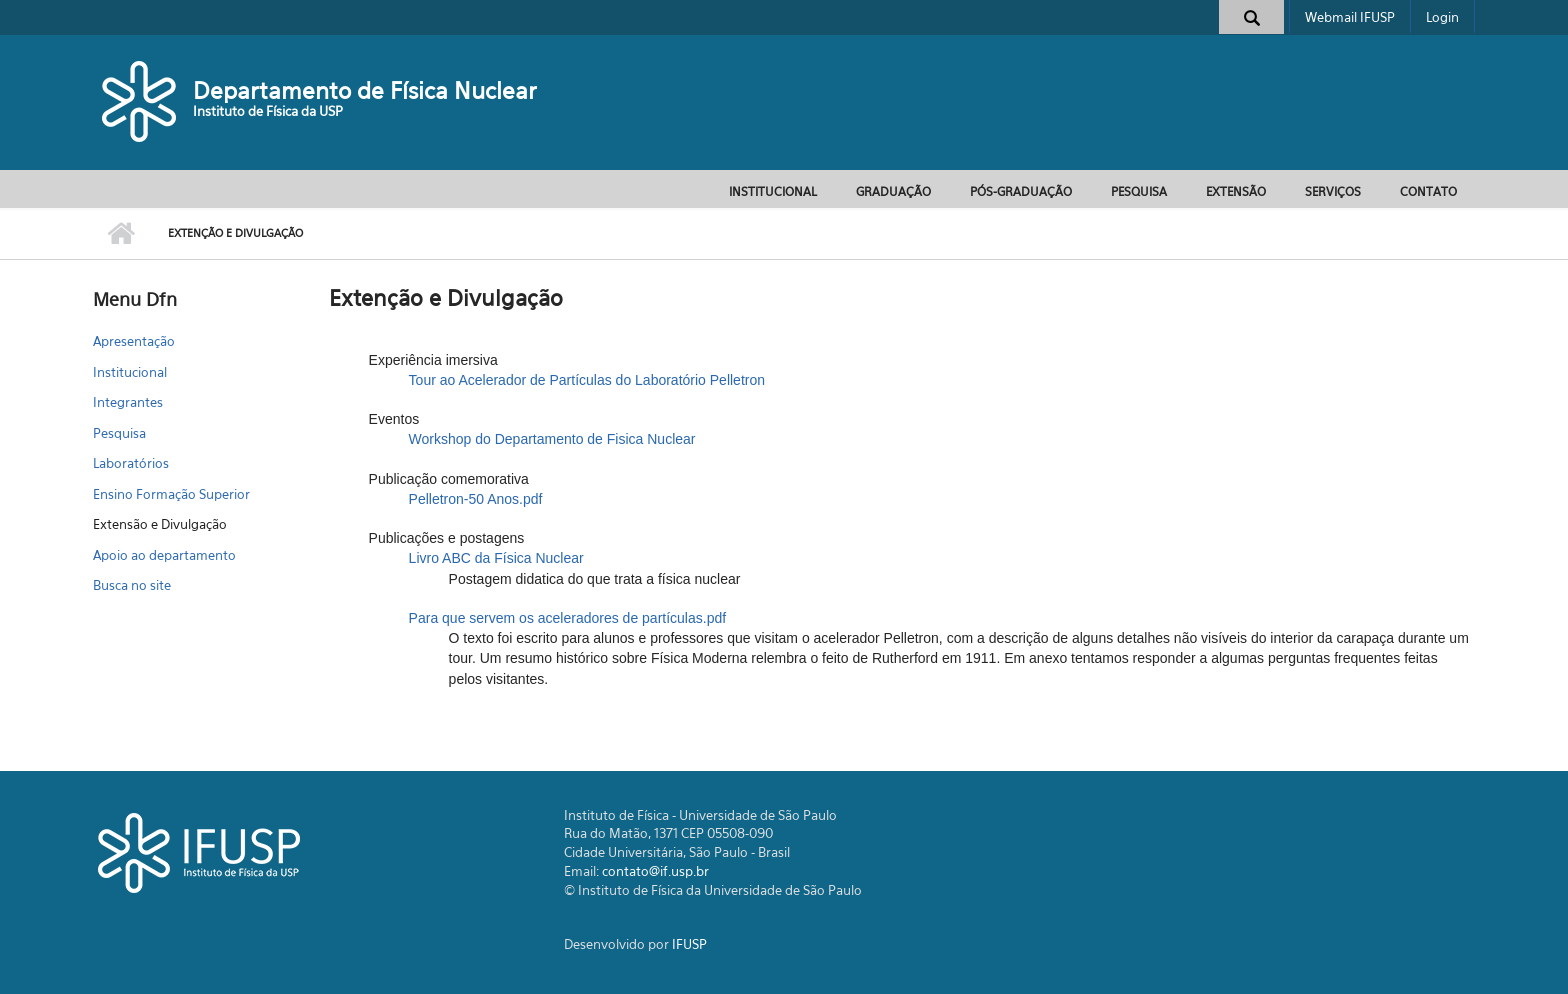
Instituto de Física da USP (268, 111)
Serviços (1333, 191)
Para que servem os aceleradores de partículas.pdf (568, 618)
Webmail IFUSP (1350, 17)
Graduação (893, 191)
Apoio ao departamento (164, 555)
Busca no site (132, 585)
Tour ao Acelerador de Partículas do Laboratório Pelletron (587, 380)
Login (1442, 17)
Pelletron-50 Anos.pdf (476, 499)
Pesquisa (1139, 191)
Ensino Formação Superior (171, 494)
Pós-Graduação (1021, 191)
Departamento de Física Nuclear (365, 90)
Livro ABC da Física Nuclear (496, 558)
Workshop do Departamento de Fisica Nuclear (552, 439)
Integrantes (128, 402)
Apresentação (134, 341)
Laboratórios (131, 463)
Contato (1428, 191)
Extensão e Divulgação (160, 524)
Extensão (1236, 191)
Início (120, 234)
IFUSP (689, 944)
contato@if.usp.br (655, 871)
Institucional (773, 191)
